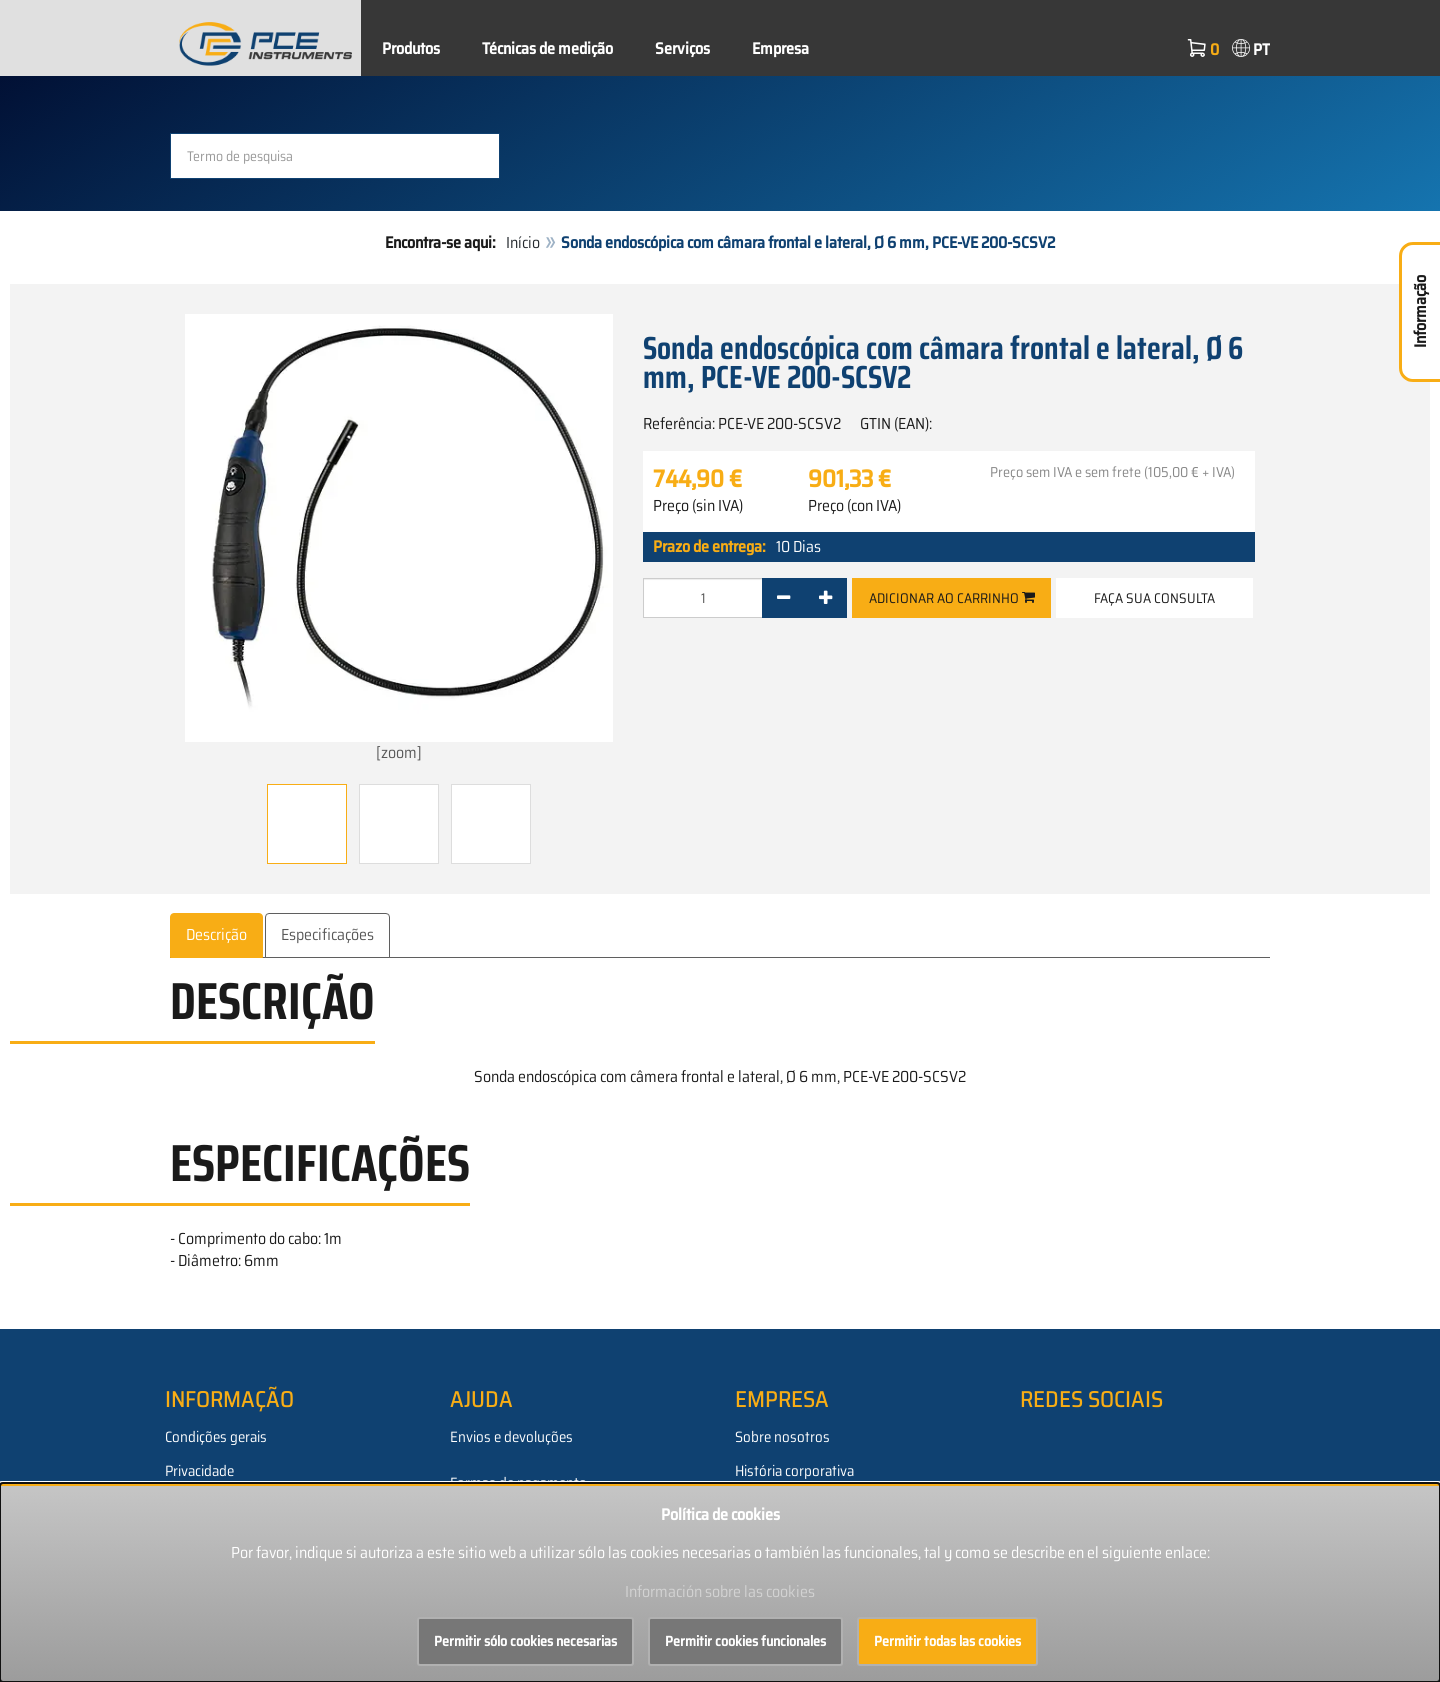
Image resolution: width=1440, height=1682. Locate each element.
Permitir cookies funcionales (745, 1641)
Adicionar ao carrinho (952, 598)
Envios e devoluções (511, 1437)
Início (523, 242)
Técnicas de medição (547, 48)
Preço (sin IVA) (698, 506)
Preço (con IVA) (854, 506)
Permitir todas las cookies (947, 1641)
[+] (825, 598)
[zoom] (399, 539)
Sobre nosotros (782, 1437)
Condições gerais (216, 1437)
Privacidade (199, 1471)
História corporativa (794, 1471)
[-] (783, 598)
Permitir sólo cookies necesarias (525, 1641)
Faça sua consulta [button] (1154, 598)
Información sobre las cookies (720, 1591)
